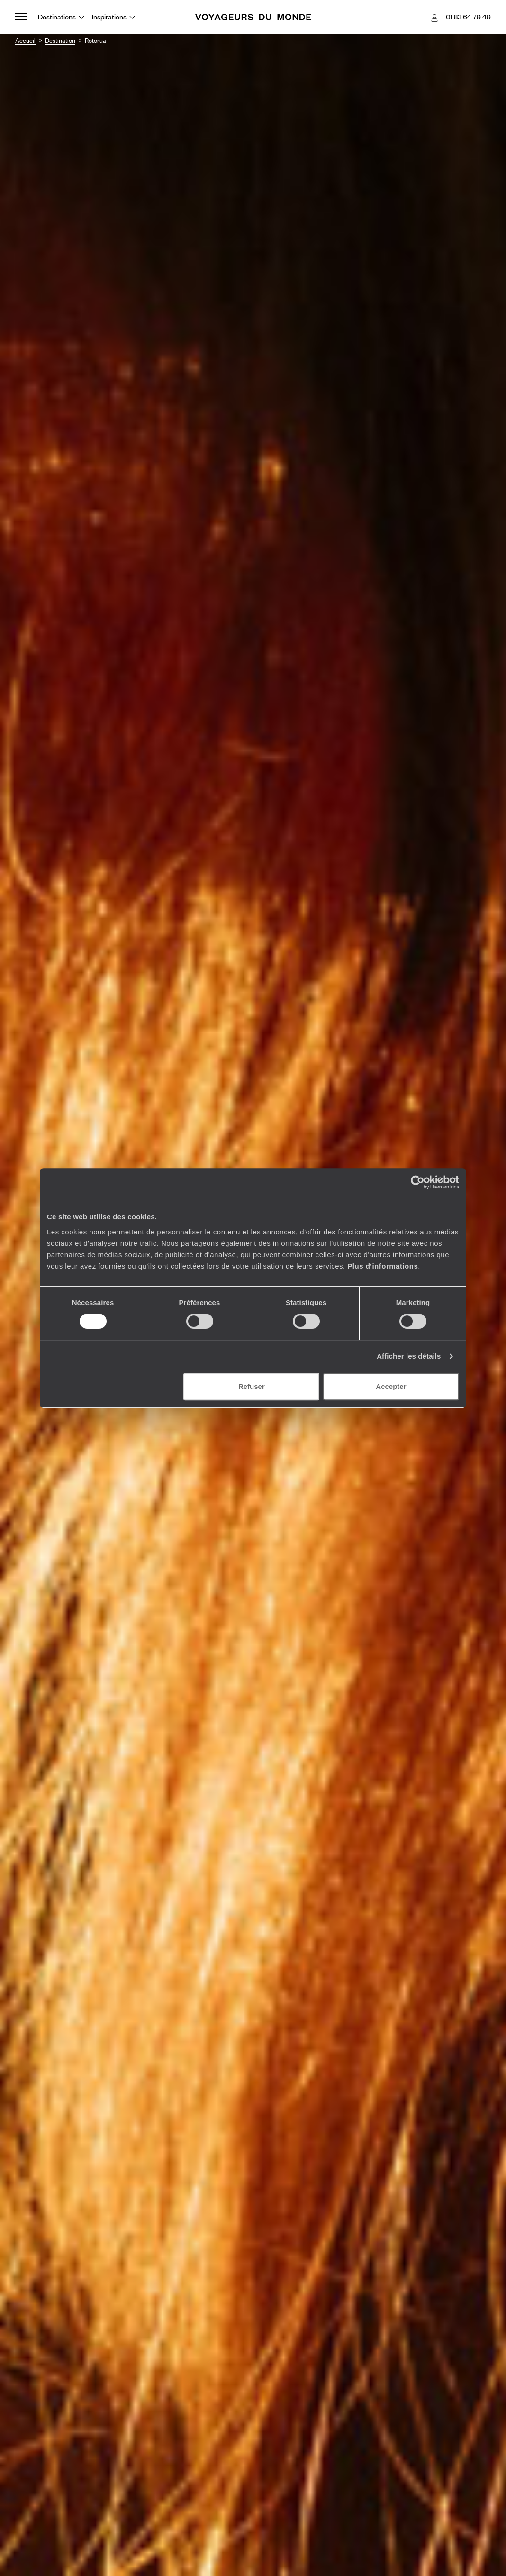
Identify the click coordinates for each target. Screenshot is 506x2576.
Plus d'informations (382, 1266)
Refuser (251, 1386)
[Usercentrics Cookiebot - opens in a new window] (417, 1182)
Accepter (391, 1386)
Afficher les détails (409, 1356)
